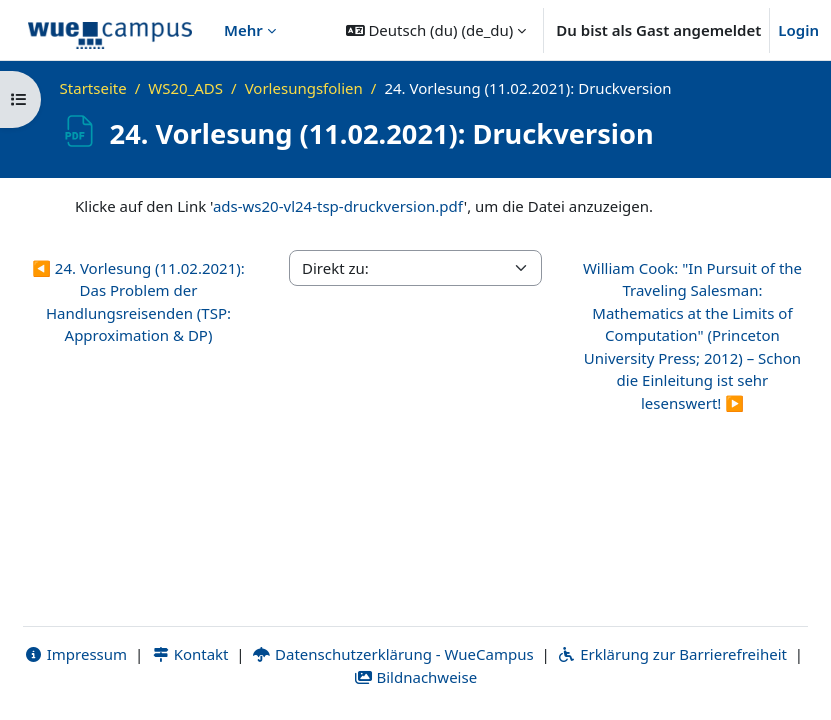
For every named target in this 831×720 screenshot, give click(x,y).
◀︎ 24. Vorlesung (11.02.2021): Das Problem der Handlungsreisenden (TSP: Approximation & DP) (138, 302)
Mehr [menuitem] (243, 30)
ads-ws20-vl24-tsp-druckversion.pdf (338, 206)
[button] (436, 30)
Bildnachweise (415, 677)
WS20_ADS (185, 88)
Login (798, 30)
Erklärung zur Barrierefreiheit (672, 654)
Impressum (75, 654)
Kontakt (190, 654)
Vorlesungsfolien (304, 88)
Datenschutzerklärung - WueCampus (392, 654)
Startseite (93, 88)
